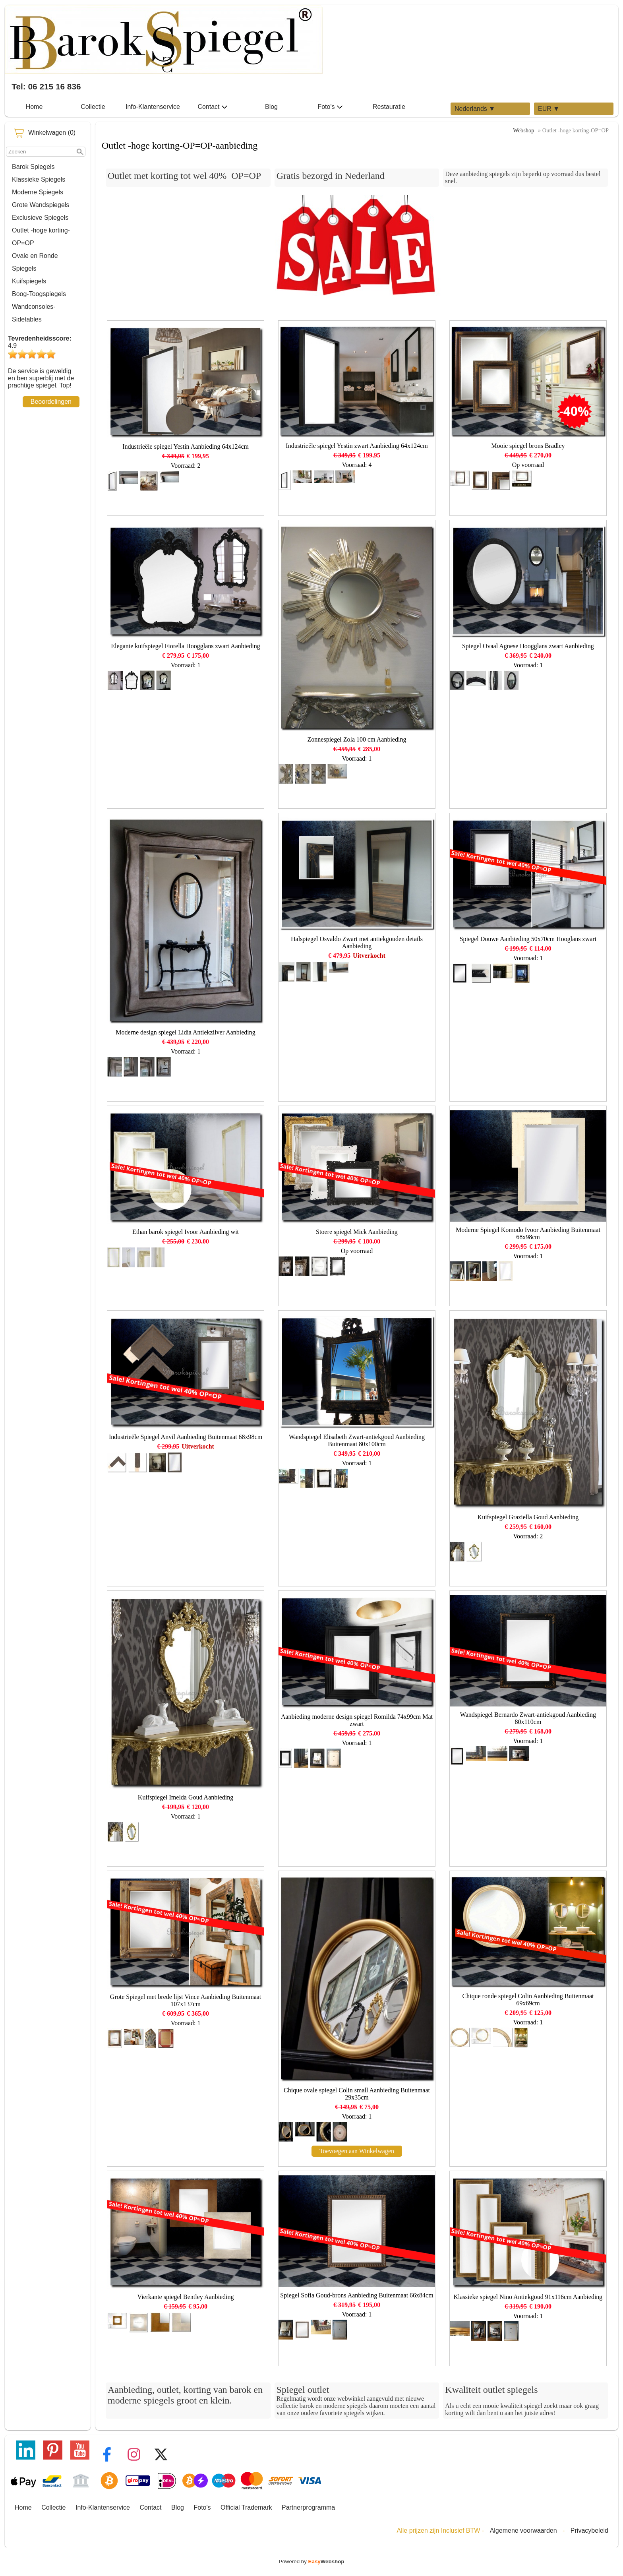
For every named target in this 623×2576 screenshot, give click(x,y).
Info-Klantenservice (153, 106)
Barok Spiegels (33, 166)
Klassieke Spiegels (38, 179)
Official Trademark (246, 2507)
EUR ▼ (548, 108)
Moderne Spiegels (37, 192)
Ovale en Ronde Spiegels (35, 262)
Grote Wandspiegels (40, 204)
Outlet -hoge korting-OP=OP (41, 236)
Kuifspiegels (29, 281)
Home (34, 106)
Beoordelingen (51, 401)
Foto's (329, 106)
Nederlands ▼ (475, 108)
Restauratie (389, 106)
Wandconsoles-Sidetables (34, 313)
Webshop (523, 130)
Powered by (311, 2561)
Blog (271, 106)
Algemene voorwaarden (523, 2530)
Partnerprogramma (308, 2507)
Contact (212, 106)
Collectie (93, 106)
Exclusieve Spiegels (40, 217)
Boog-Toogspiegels (39, 294)
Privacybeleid (589, 2530)
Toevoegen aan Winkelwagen (356, 2151)
